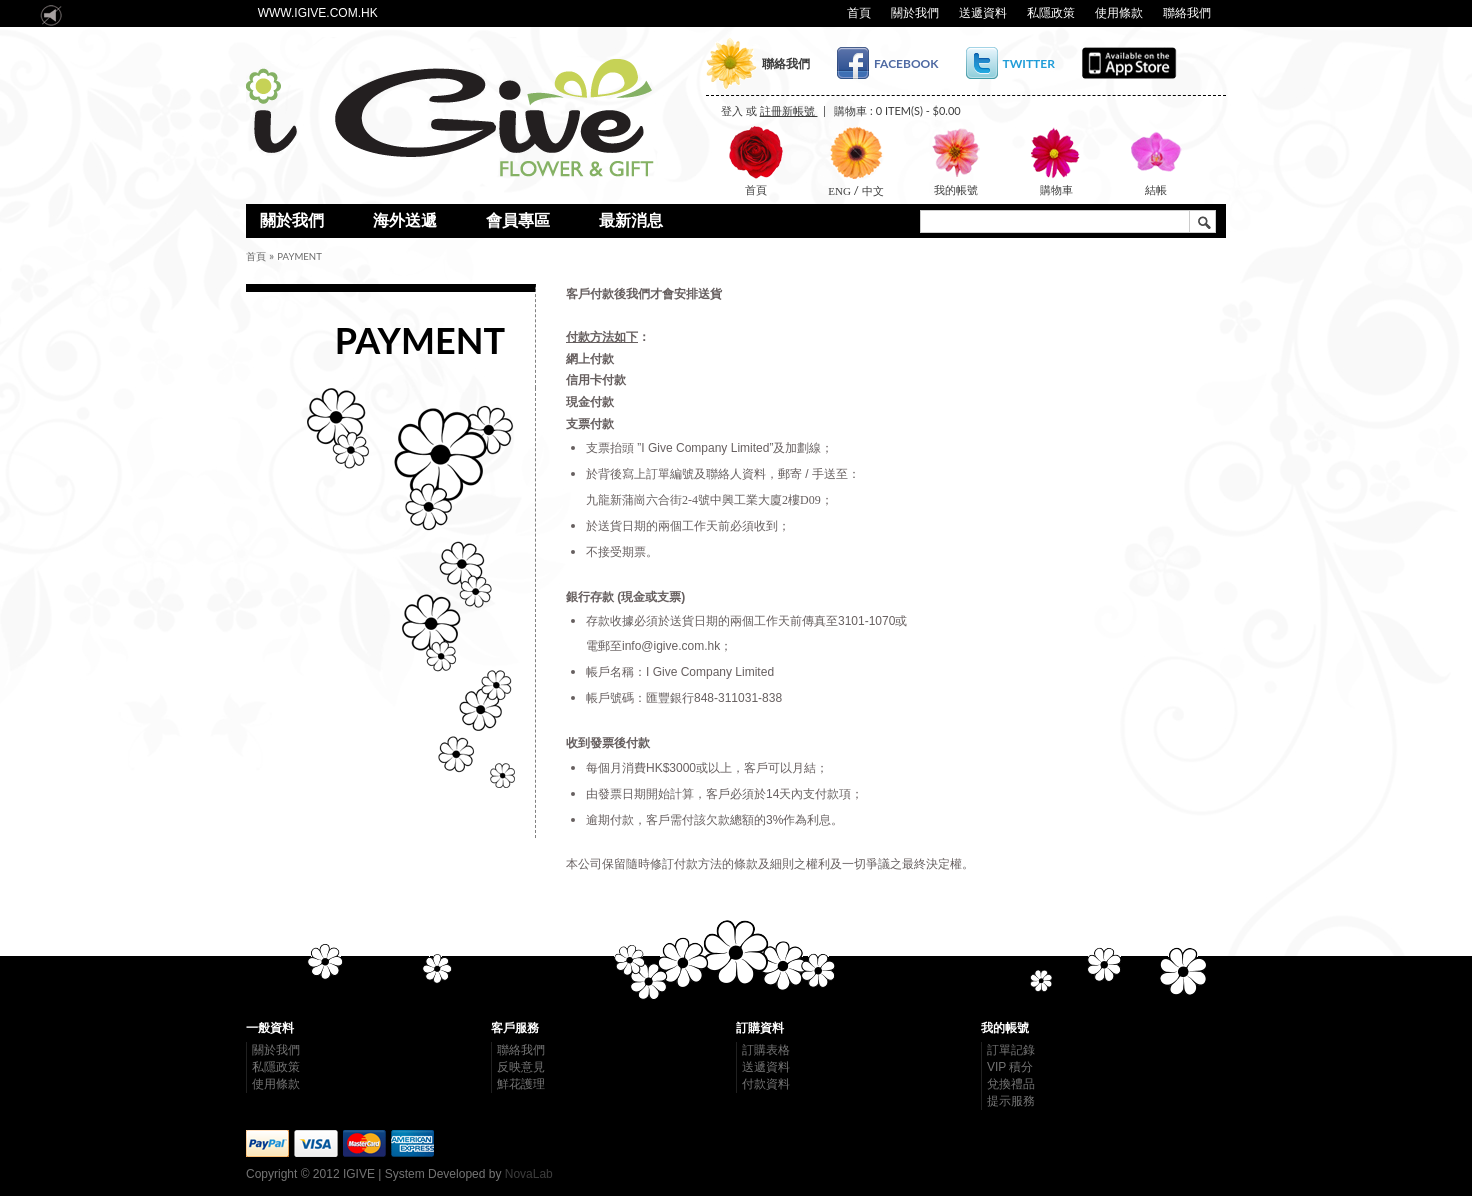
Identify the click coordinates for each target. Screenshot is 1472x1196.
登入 (732, 110)
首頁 (859, 13)
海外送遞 (405, 220)
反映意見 (521, 1067)
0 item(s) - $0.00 (918, 110)
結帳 (1156, 190)
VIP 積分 (1010, 1067)
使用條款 (1119, 13)
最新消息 (631, 220)
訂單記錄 (1011, 1050)
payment (299, 256)
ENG (840, 191)
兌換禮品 (1011, 1084)
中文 (871, 191)
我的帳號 (956, 190)
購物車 (1056, 190)
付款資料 (766, 1084)
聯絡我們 (1187, 13)
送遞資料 (983, 13)
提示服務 (1011, 1101)
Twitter (1029, 63)
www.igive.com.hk (318, 13)
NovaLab (529, 1174)
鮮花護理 (521, 1084)
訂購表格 (766, 1050)
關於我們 (915, 13)
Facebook (906, 63)
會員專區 (518, 220)
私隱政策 (1051, 13)
